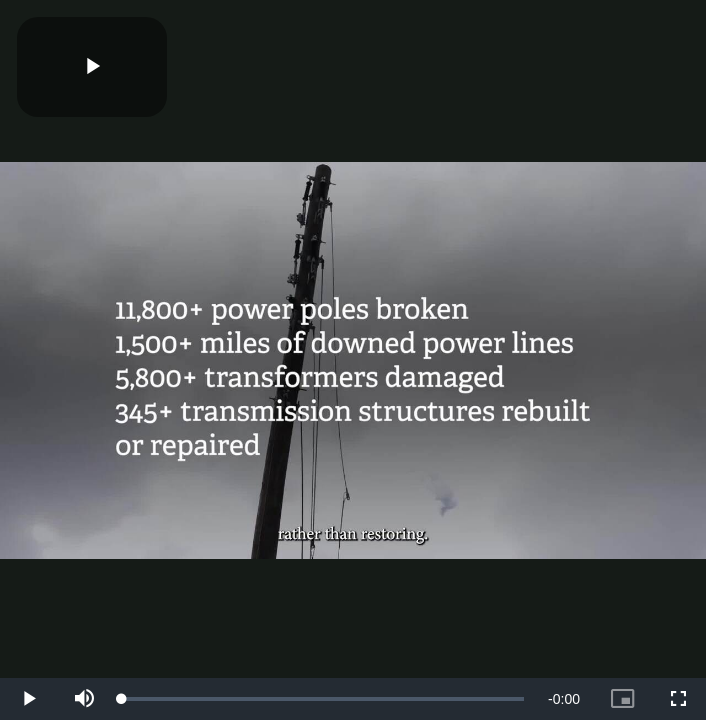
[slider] (323, 699)
